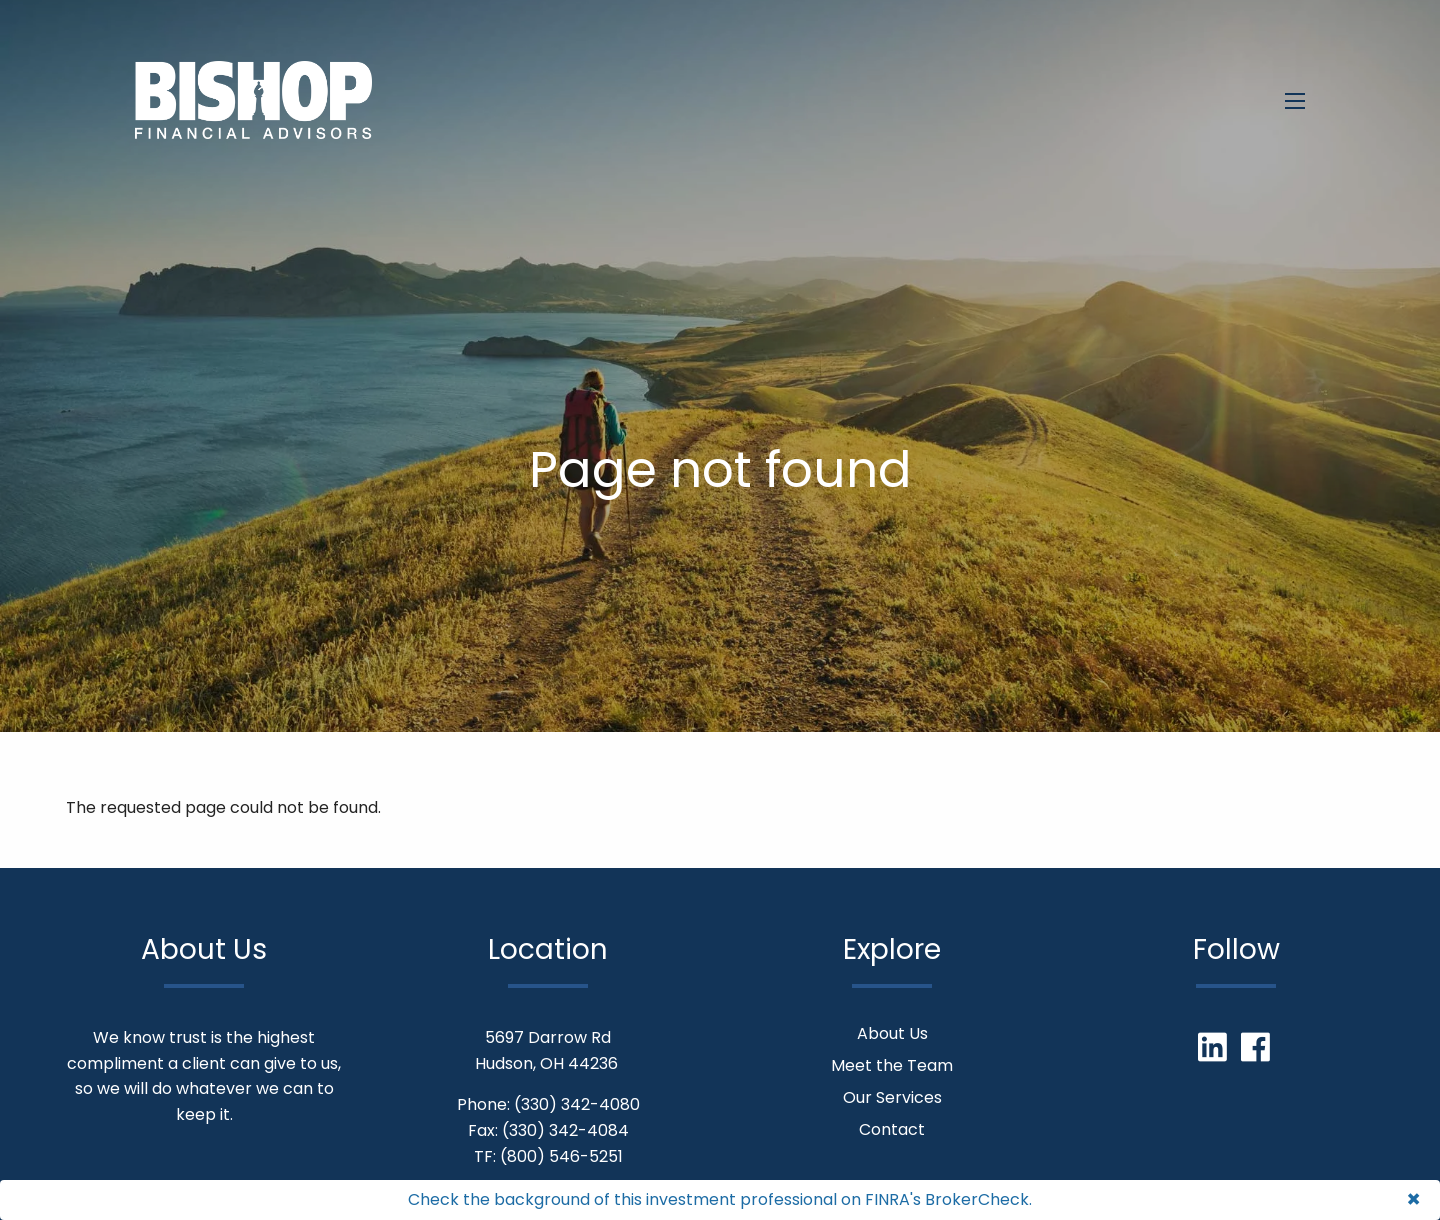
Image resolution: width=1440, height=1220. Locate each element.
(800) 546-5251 (561, 1156)
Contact (892, 1129)
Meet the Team (892, 1065)
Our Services (892, 1097)
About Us (892, 1033)
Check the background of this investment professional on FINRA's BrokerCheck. (720, 1199)
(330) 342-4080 (577, 1104)
